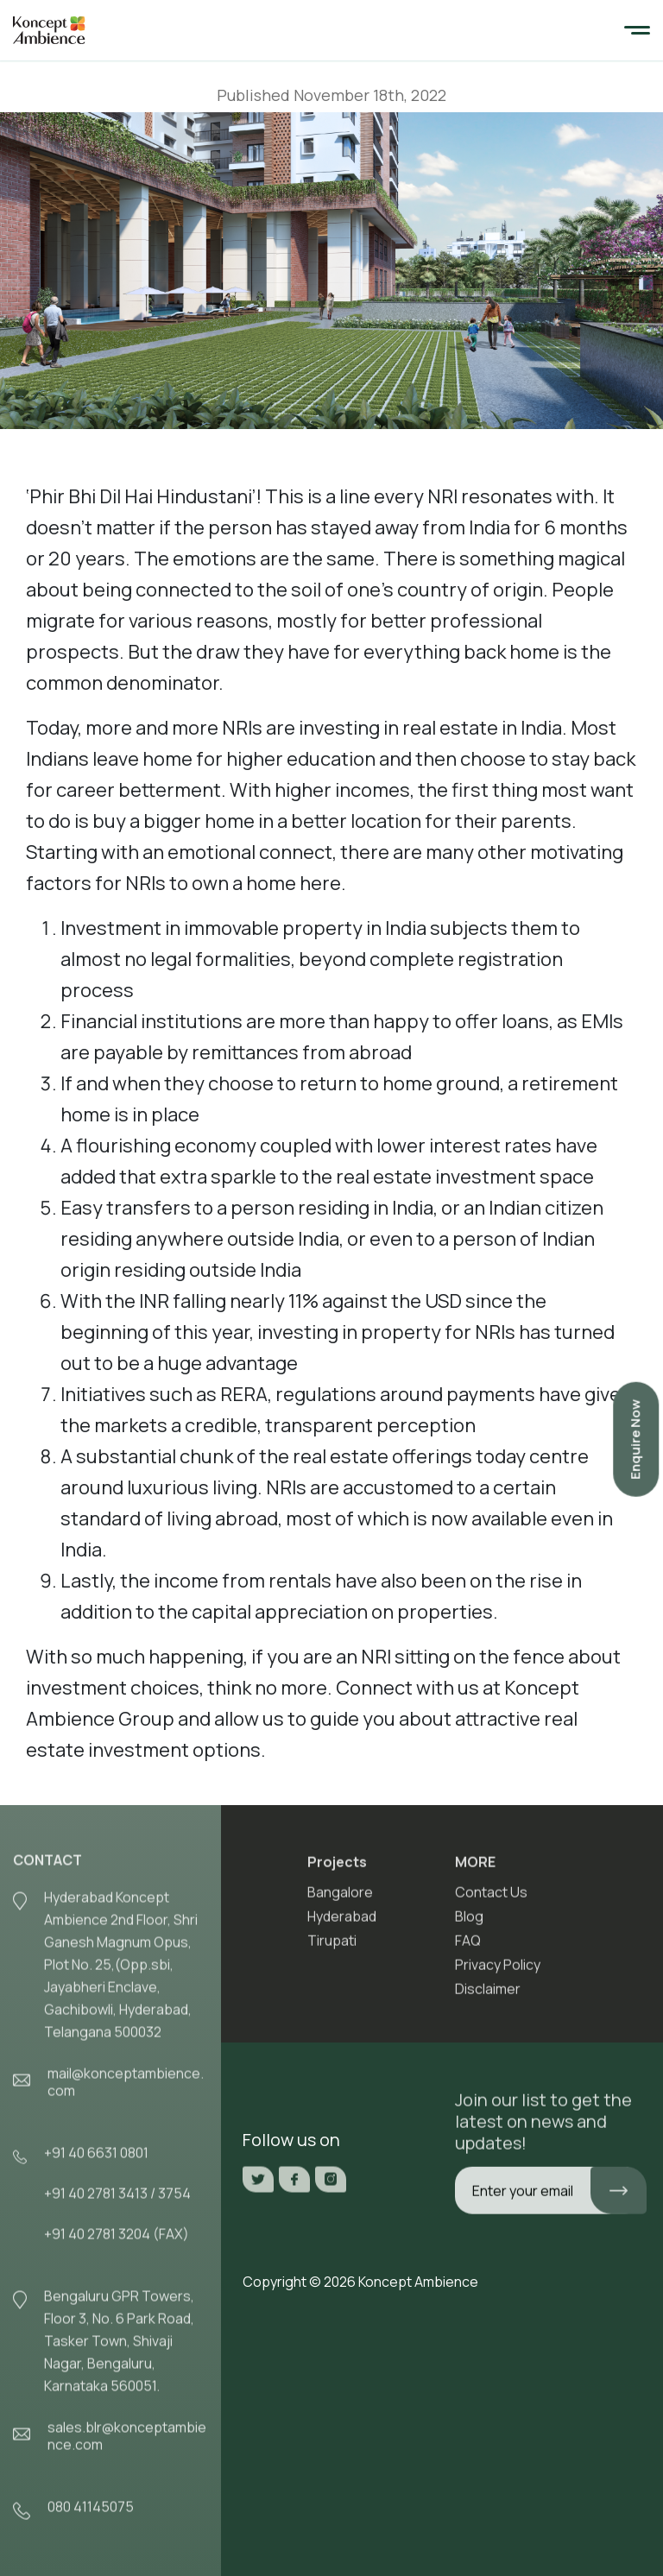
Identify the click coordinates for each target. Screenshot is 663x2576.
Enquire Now (635, 1439)
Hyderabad (341, 1922)
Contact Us (491, 1898)
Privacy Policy (497, 1970)
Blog (469, 1922)
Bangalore (340, 1898)
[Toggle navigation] (637, 30)
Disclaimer (488, 1995)
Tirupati (332, 1946)
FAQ (468, 1946)
